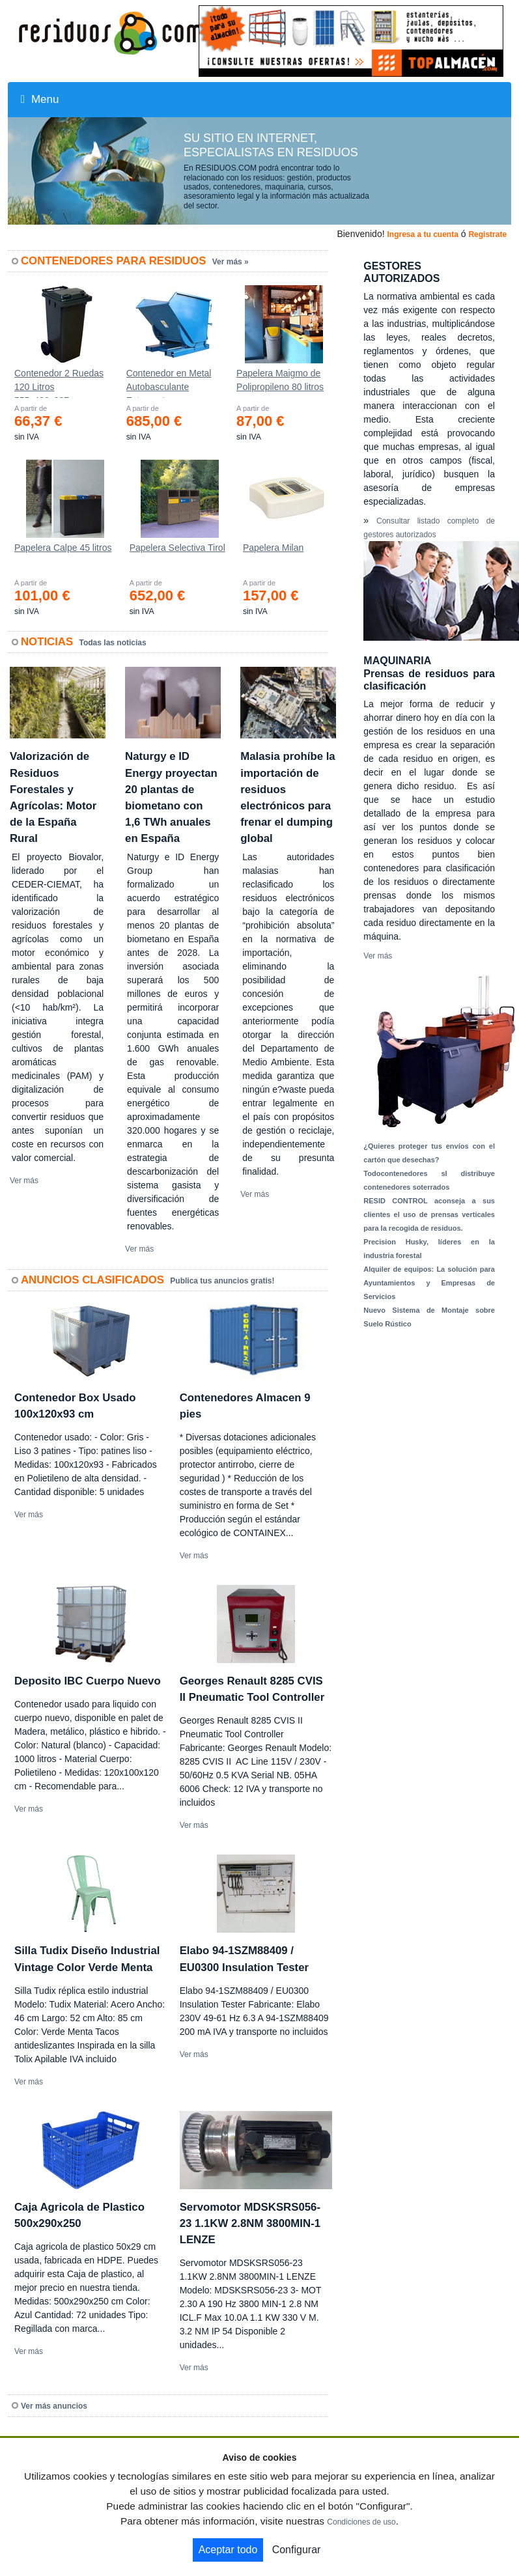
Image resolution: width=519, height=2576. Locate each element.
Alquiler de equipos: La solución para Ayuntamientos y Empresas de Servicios (429, 1282)
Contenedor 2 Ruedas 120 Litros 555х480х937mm (59, 383)
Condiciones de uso (361, 2522)
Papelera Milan (273, 547)
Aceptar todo (228, 2549)
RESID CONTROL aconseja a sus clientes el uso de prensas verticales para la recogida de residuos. (429, 1214)
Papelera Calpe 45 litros (62, 547)
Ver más (24, 1180)
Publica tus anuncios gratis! (222, 1280)
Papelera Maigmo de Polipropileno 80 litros (280, 380)
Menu (40, 99)
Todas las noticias (113, 642)
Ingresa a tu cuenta (422, 234)
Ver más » (230, 261)
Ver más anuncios (54, 2406)
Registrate (487, 234)
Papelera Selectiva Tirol (177, 547)
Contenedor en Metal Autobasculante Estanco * (169, 383)
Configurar (296, 2549)
